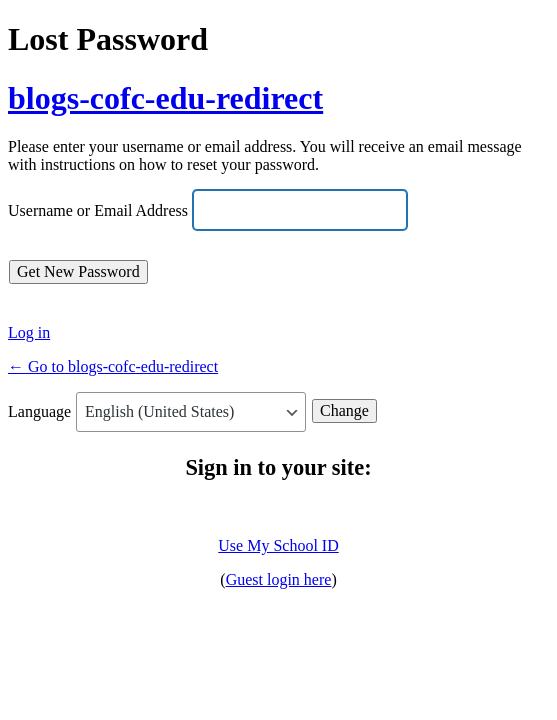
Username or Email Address (98, 211)
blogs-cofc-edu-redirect (165, 98)
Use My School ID (278, 545)
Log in (29, 332)
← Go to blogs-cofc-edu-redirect (113, 366)
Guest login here (279, 579)
